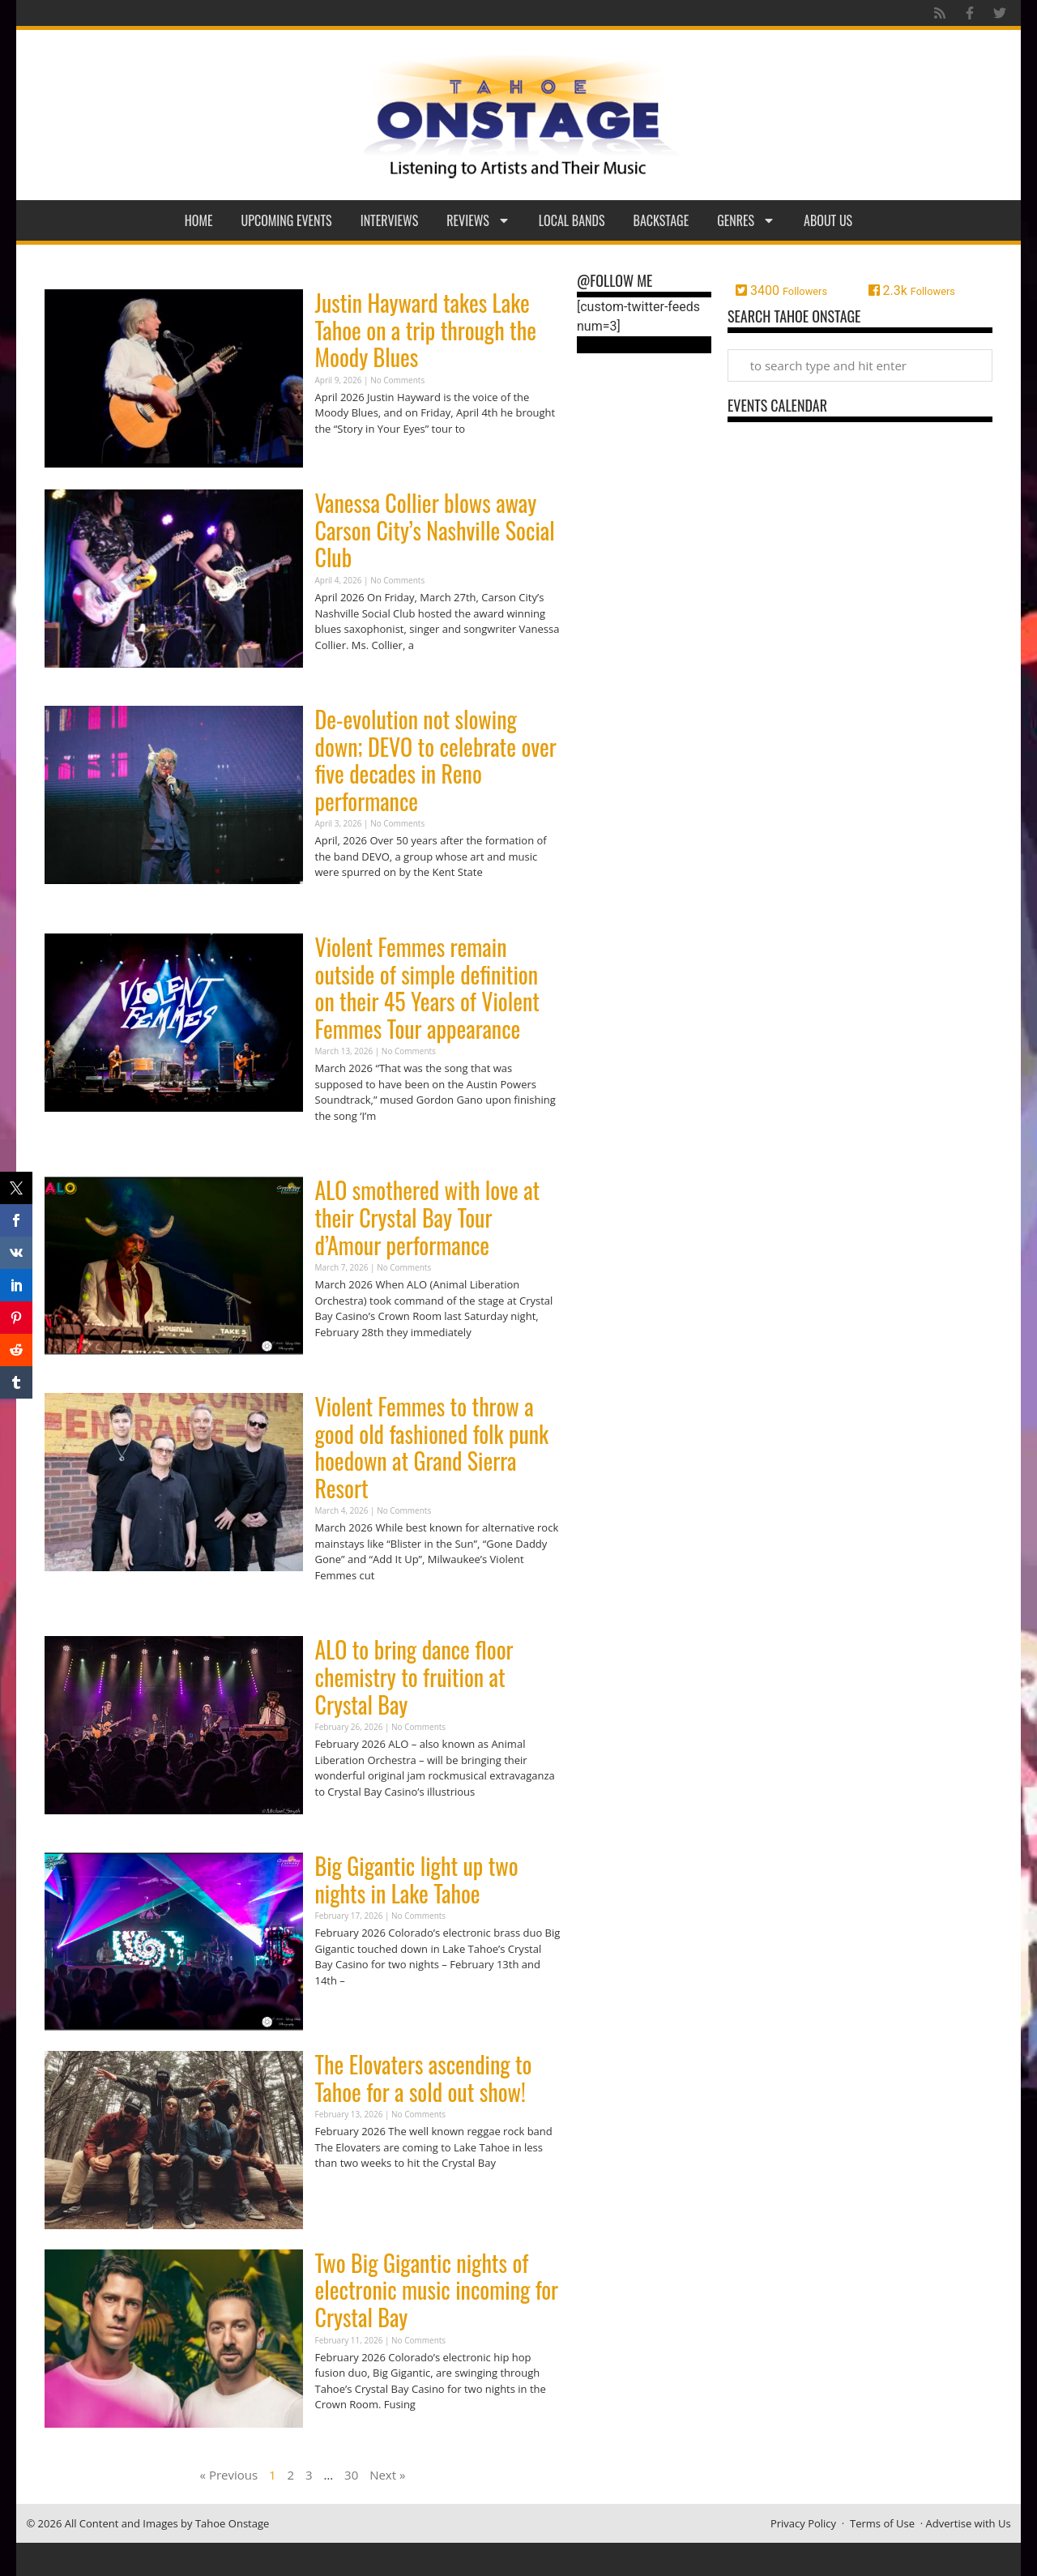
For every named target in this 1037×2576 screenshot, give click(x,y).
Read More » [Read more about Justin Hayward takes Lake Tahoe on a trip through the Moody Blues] (343, 460)
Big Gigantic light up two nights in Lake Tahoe (416, 1879)
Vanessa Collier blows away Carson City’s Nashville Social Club (435, 530)
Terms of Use (882, 2523)
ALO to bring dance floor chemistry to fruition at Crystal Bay (414, 1676)
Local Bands (572, 220)
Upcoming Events (286, 220)
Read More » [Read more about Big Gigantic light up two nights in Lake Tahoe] (343, 2012)
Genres (746, 220)
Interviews (390, 220)
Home (199, 220)
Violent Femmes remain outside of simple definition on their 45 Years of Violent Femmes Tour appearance (427, 987)
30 (351, 2475)
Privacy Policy (803, 2523)
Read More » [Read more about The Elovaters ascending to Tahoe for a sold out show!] (343, 2195)
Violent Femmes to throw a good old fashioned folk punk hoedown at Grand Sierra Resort (432, 1447)
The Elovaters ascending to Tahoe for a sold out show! (423, 2078)
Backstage (661, 220)
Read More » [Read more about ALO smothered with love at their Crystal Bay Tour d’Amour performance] (343, 1363)
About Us (828, 220)
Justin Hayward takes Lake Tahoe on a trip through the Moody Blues (425, 330)
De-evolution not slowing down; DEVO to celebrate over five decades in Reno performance (436, 760)
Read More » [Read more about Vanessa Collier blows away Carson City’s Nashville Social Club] (343, 676)
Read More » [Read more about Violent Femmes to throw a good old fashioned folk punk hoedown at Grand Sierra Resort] (343, 1606)
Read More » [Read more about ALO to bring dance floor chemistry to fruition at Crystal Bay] (343, 1823)
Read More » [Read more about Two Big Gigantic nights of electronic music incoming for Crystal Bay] (343, 2436)
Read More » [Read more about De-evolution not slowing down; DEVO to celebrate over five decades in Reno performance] (343, 904)
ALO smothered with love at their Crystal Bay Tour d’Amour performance (427, 1217)
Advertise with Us (968, 2523)
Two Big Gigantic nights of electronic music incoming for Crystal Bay (437, 2290)
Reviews (478, 220)
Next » (387, 2475)
